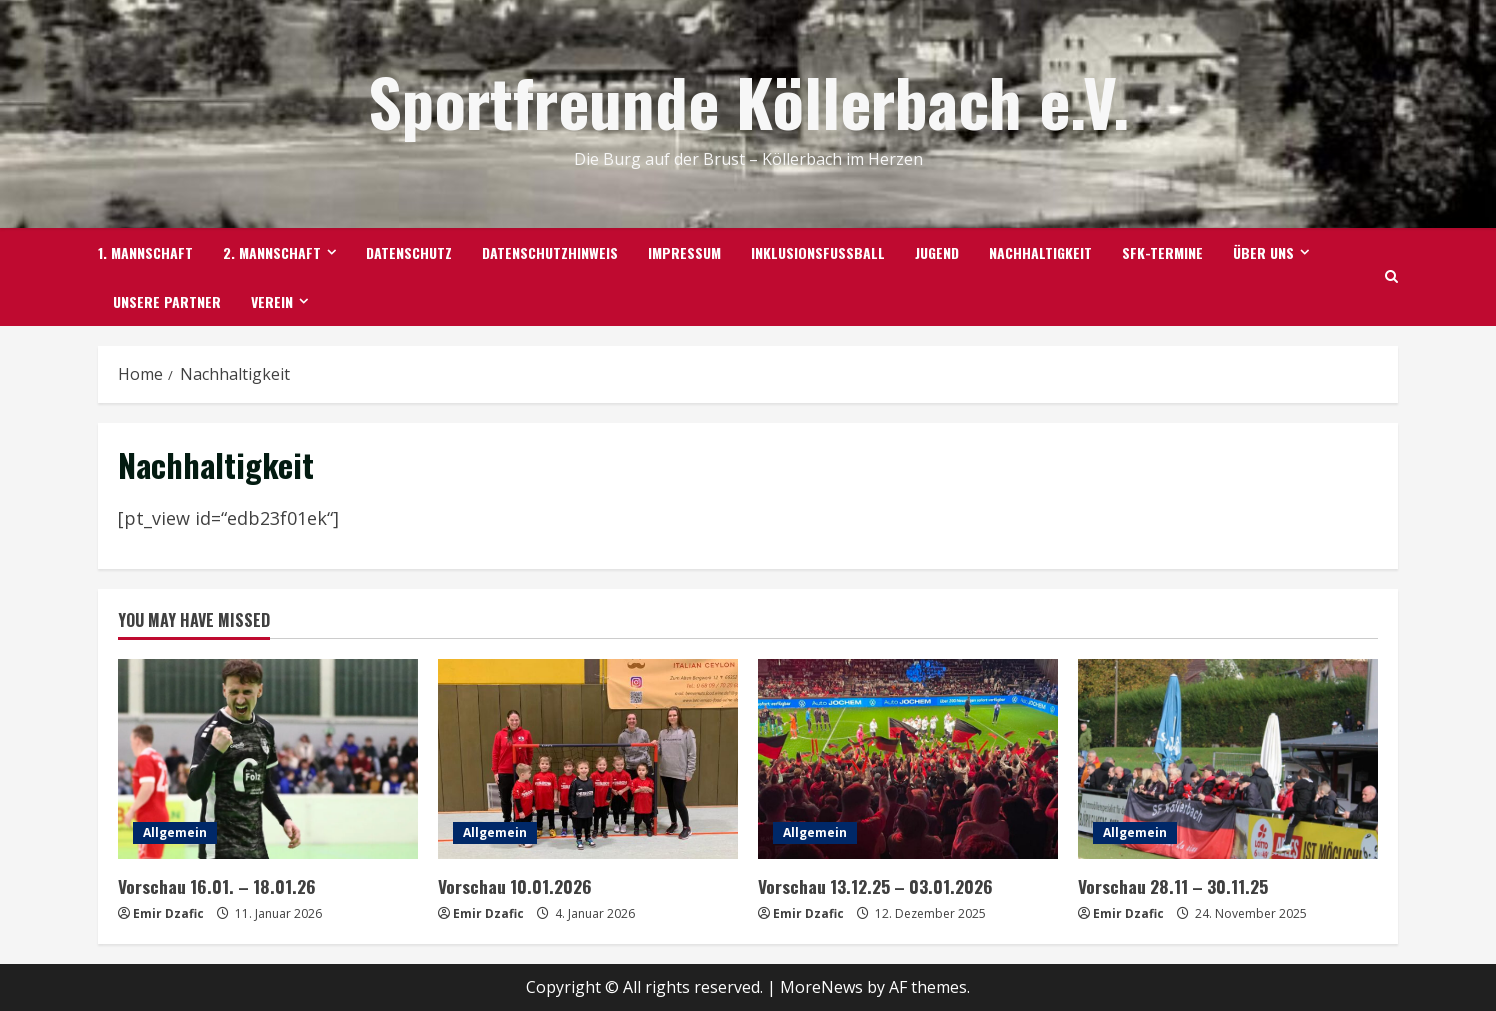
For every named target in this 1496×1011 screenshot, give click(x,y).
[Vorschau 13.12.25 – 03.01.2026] (908, 759)
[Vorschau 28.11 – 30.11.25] (1228, 759)
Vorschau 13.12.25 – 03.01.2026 (871, 885)
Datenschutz (409, 252)
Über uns (1263, 252)
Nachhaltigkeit (1040, 252)
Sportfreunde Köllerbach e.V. (748, 100)
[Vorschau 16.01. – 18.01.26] (268, 759)
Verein (272, 301)
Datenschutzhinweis (550, 252)
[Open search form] (1391, 277)
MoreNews (821, 986)
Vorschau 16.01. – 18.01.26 (212, 885)
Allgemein (175, 832)
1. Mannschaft (145, 252)
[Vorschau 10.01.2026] (588, 759)
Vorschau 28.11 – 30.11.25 (1169, 885)
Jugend (937, 252)
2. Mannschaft (272, 252)
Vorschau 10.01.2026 (512, 885)
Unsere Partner (167, 301)
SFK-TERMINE (1162, 252)
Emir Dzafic (168, 912)
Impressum (684, 252)
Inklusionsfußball (818, 252)
